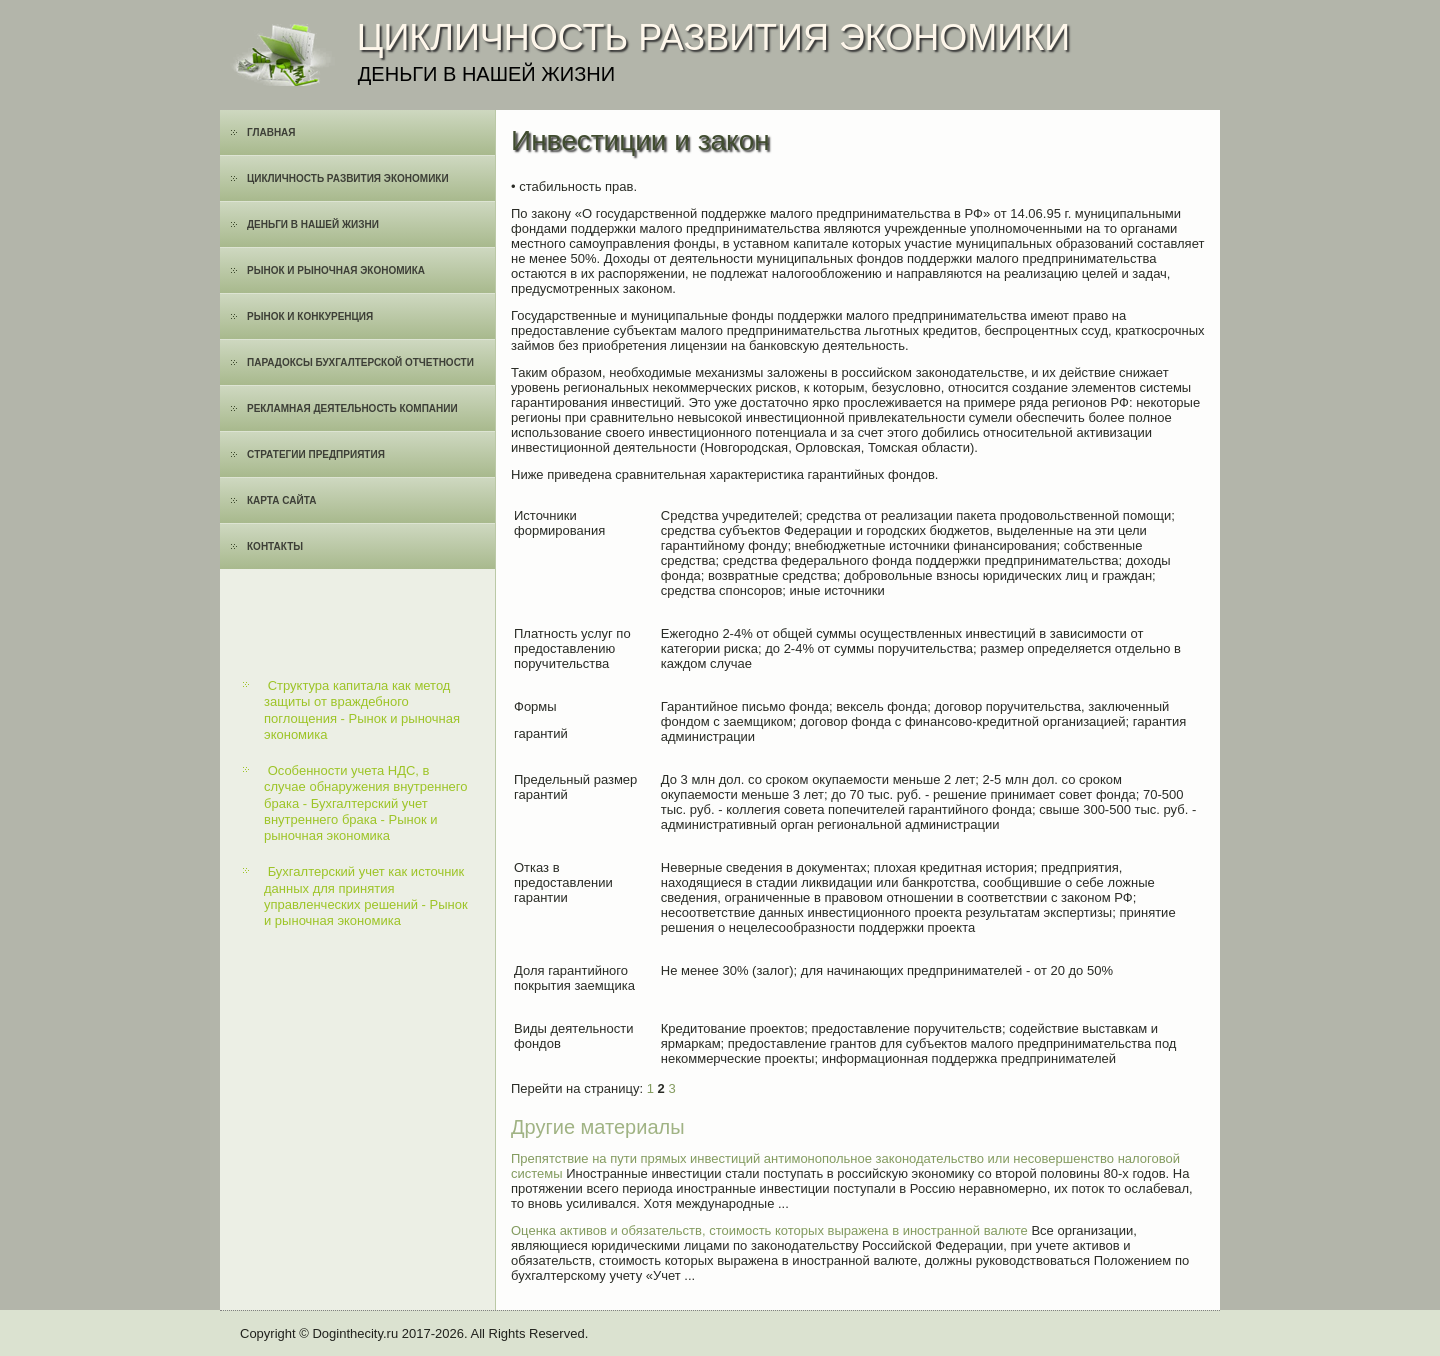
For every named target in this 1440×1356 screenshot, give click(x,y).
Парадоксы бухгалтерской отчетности (360, 362)
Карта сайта (281, 500)
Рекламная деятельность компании (352, 408)
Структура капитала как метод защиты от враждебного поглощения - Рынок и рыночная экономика (362, 710)
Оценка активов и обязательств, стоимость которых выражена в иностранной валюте (769, 1230)
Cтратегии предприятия (316, 454)
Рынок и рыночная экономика (336, 270)
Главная (271, 132)
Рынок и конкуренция (310, 316)
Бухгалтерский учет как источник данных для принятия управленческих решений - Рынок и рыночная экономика (366, 896)
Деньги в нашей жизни (313, 224)
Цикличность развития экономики (348, 178)
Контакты (275, 546)
